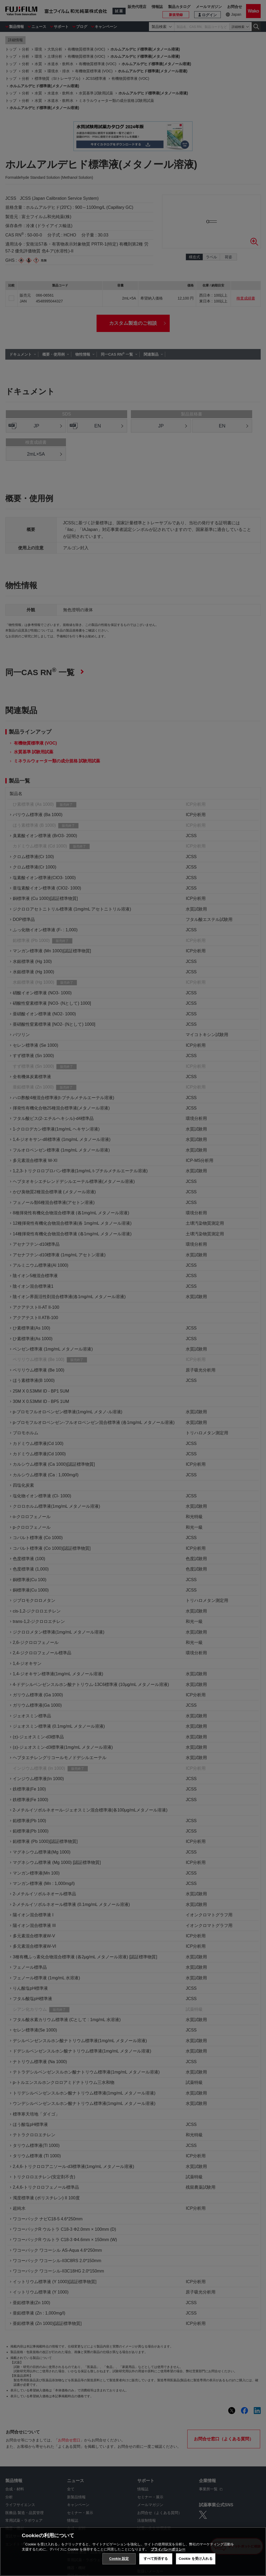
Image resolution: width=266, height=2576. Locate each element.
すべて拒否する (156, 2559)
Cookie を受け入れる (196, 2559)
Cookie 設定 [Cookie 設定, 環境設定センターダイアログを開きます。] (119, 2559)
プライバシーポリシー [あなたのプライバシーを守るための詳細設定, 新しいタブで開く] (168, 2549)
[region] (133, 2551)
